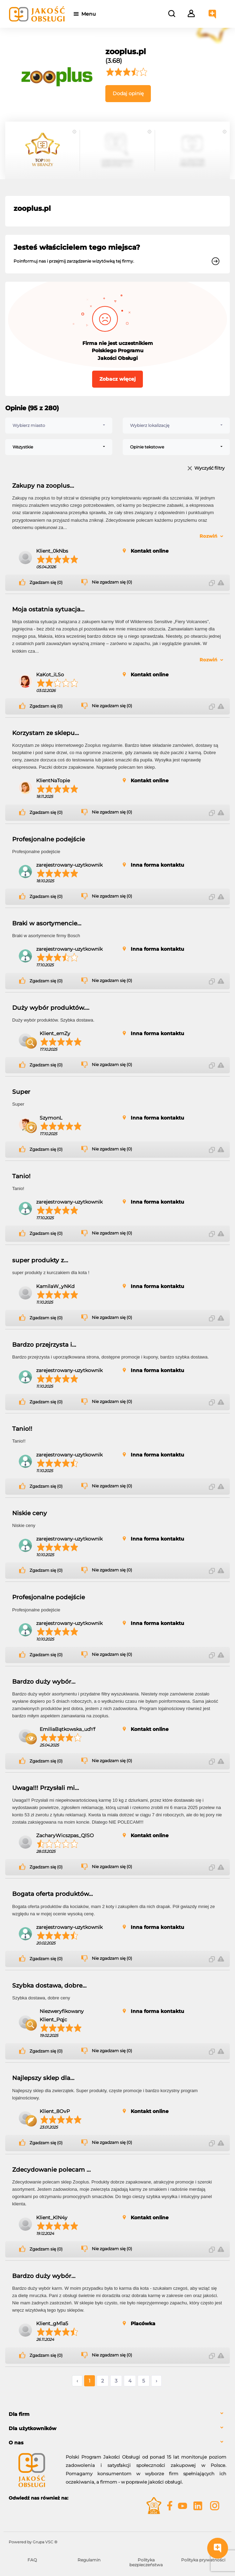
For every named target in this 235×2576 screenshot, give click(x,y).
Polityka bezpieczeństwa (146, 2562)
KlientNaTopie (53, 780)
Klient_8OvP (55, 2111)
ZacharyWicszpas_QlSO (65, 1835)
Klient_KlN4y (51, 2217)
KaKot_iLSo (50, 674)
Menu (91, 14)
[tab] (117, 2414)
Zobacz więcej (117, 379)
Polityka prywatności (203, 2559)
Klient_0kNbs (52, 551)
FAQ (32, 2559)
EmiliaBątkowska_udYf (67, 1729)
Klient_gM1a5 (52, 2323)
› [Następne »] (156, 2381)
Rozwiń (208, 536)
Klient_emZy (55, 1033)
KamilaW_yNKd (55, 1286)
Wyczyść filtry (209, 468)
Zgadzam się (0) (46, 582)
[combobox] (58, 426)
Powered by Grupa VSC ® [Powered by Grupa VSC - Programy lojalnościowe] (33, 2542)
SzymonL (51, 1118)
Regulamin (89, 2559)
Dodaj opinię (128, 93)
